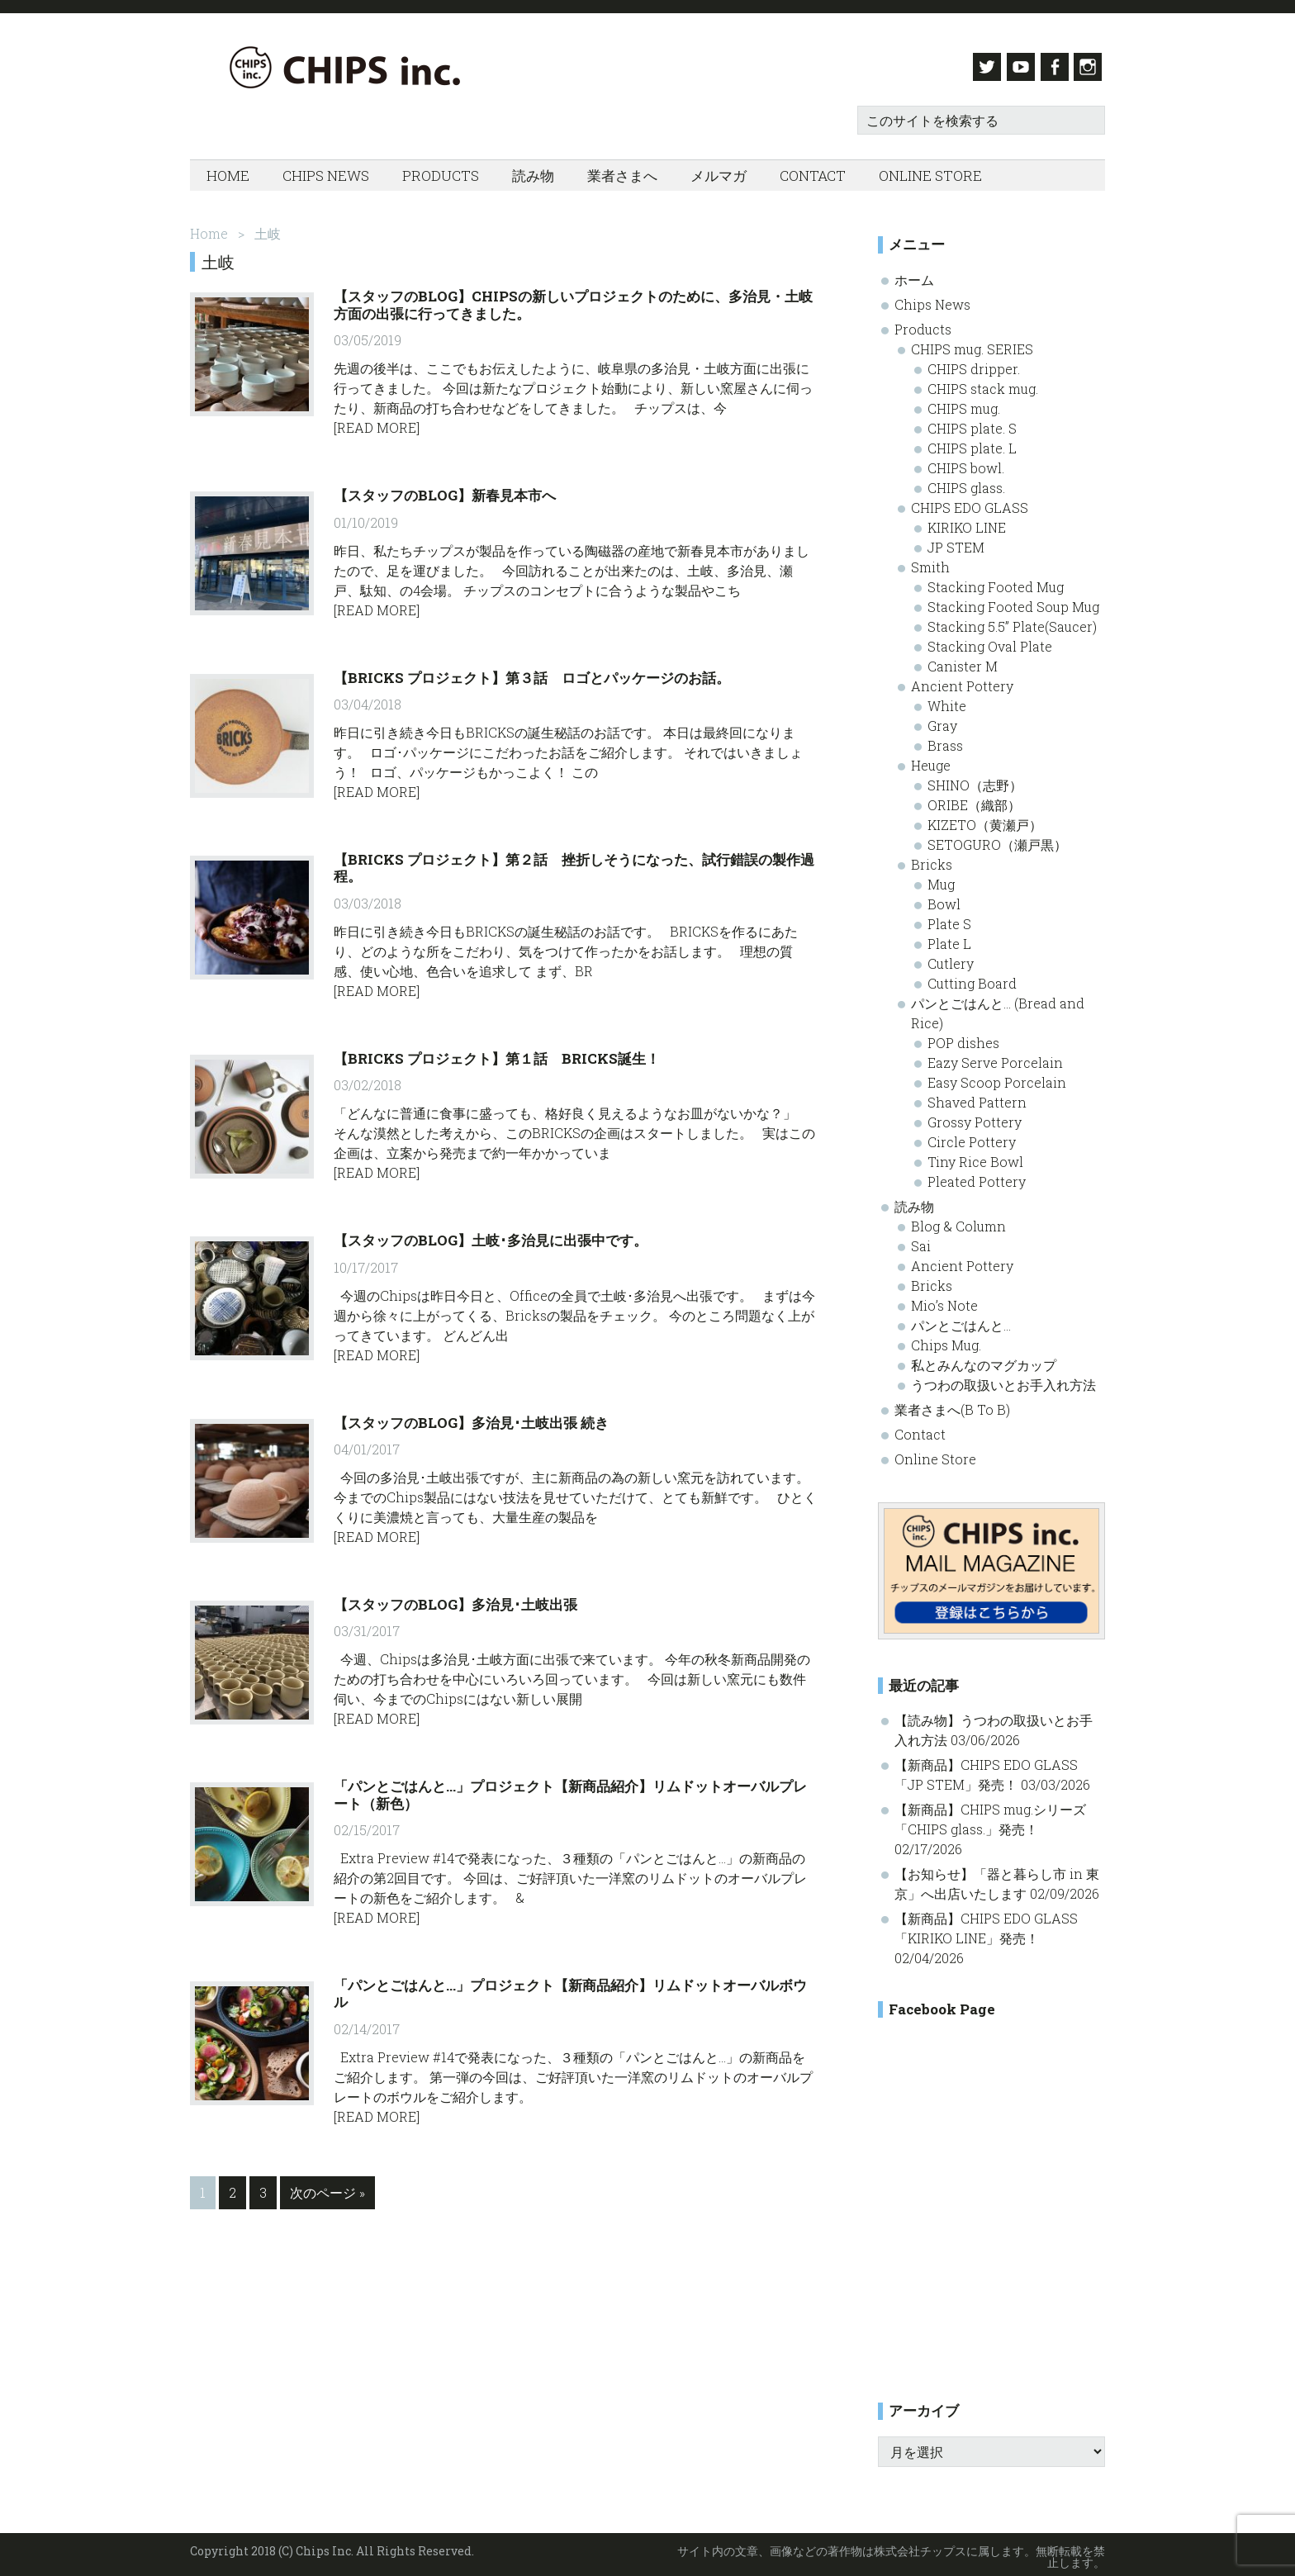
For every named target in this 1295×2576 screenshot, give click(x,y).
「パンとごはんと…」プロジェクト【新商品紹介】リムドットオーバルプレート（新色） (570, 1790)
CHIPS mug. (963, 403)
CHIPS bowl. (965, 463)
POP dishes (963, 1037)
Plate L (949, 938)
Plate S (949, 918)
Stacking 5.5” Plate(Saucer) (1012, 621)
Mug (941, 879)
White (946, 700)
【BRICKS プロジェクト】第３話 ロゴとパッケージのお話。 (532, 672)
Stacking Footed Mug (995, 582)
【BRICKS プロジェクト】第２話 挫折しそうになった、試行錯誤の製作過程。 (574, 863)
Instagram (1091, 67)
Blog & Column (958, 1221)
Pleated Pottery (976, 1176)
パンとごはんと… (961, 1320)
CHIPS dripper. (973, 363)
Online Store (935, 1454)
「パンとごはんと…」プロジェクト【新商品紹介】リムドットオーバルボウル (570, 1989)
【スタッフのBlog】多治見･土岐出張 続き (471, 1417)
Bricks (931, 859)
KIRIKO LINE (966, 522)
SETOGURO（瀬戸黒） (997, 839)
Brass (945, 740)
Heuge (931, 760)
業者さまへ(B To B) (952, 1404)
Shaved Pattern (977, 1097)
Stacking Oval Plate (989, 641)
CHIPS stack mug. (982, 383)
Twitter (977, 67)
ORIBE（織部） (974, 800)
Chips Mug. (946, 1340)
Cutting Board (972, 978)
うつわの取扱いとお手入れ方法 (1003, 1379)
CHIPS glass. (966, 482)
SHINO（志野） (974, 780)
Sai (921, 1241)
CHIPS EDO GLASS (969, 502)
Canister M (962, 661)
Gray (942, 720)
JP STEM (955, 542)
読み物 (914, 1201)
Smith (930, 562)
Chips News (932, 299)
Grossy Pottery (974, 1117)
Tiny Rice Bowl (975, 1156)
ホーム (914, 274)
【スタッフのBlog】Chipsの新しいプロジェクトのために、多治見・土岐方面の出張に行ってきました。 (573, 300)
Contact (920, 1429)
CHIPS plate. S (972, 423)
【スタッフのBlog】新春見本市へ (445, 491)
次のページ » (327, 2190)
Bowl (944, 899)
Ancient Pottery (962, 681)
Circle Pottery (971, 1137)
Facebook (1053, 67)
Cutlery (950, 958)
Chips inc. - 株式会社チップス (355, 67)
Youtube (1015, 67)
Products (922, 324)
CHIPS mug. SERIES (972, 344)
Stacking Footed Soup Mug (1013, 601)
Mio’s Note (944, 1300)
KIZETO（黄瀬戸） (984, 819)
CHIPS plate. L (972, 443)
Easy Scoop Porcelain (996, 1077)
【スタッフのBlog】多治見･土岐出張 (455, 1600)
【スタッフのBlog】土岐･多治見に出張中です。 (491, 1235)
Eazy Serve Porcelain (995, 1057)
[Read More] (377, 423)
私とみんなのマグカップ (983, 1360)
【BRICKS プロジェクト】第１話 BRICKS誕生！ (497, 1053)
